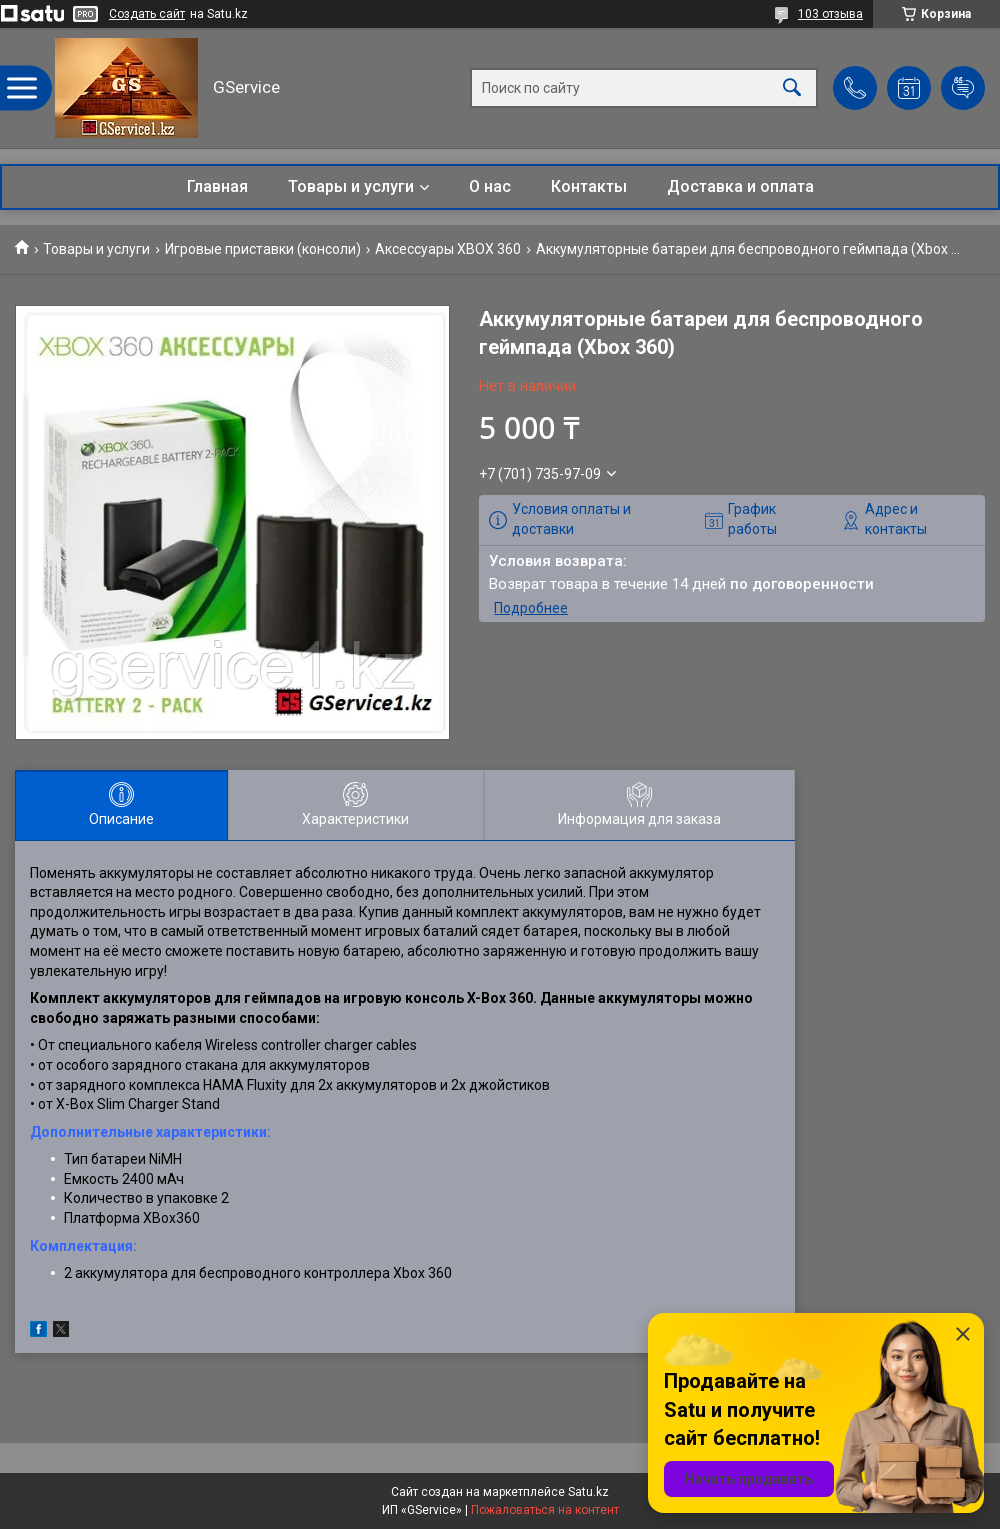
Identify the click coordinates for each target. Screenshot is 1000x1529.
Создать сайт (147, 14)
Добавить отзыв (963, 88)
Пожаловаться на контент (545, 1510)
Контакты (589, 186)
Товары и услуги (351, 186)
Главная (217, 186)
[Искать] (792, 88)
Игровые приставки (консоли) (263, 249)
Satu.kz (588, 1492)
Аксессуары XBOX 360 (448, 249)
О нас (490, 186)
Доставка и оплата (740, 186)
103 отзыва (830, 14)
